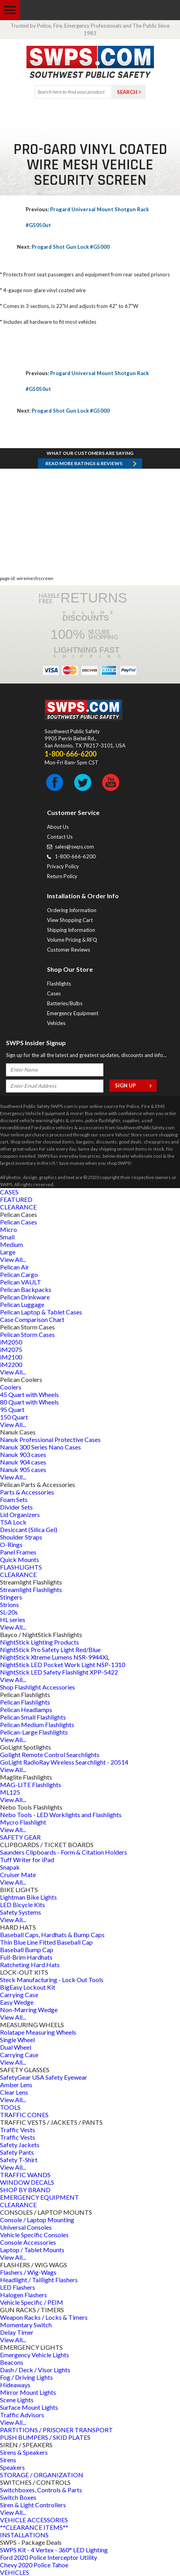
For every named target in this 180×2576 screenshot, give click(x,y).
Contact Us (60, 837)
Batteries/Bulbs (64, 1003)
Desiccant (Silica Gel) (28, 1529)
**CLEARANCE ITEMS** (34, 2527)
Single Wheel (17, 2039)
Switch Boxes (18, 2497)
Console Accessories (28, 2242)
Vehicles (56, 1023)
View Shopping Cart (70, 920)
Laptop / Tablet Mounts (32, 2249)
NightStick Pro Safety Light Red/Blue (50, 1649)
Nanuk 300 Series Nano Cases (40, 1447)
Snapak (10, 1867)
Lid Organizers (20, 1514)
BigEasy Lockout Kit (27, 1987)
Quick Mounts (19, 1559)
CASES (9, 1192)
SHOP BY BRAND (25, 2189)
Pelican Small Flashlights (33, 1717)
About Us (58, 827)
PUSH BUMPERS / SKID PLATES (45, 2437)
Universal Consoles (26, 2227)
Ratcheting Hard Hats (30, 1964)
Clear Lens (14, 2092)
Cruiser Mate (18, 1874)
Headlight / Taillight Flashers (39, 2279)
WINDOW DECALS (27, 2182)
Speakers (12, 2467)
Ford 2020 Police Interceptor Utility (48, 2557)
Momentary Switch (26, 2324)
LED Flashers (17, 2287)
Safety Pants (17, 2152)
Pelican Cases (18, 1222)
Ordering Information (71, 910)
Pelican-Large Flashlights (34, 1732)
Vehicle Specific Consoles (34, 2234)
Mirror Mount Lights (28, 2392)
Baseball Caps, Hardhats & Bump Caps (52, 1934)
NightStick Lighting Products (39, 1642)
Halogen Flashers (23, 2294)
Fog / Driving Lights (26, 2377)
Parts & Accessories (27, 1492)
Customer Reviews (68, 949)
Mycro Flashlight (23, 1822)
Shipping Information (71, 930)
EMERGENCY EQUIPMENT (39, 2197)
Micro (8, 1229)
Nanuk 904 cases (23, 1462)
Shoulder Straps (21, 1537)
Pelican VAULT (20, 1282)
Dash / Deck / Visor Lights (35, 2369)
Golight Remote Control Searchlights (49, 1754)
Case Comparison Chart (32, 1319)
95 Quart (12, 1409)
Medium (11, 1244)
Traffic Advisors (22, 2414)
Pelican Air (14, 1267)
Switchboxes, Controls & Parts (41, 2489)
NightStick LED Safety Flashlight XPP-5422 (59, 1672)
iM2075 (11, 1349)
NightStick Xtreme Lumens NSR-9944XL (54, 1657)
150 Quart (14, 1417)
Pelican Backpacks (25, 1289)
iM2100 (11, 1357)
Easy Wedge (17, 2002)
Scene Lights (17, 2399)
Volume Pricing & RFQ (72, 940)
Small (7, 1237)
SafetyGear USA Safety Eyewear (43, 2077)
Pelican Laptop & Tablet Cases (41, 1312)
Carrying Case (19, 1994)
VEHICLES (14, 2572)
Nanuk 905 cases (23, 1469)
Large (7, 1252)
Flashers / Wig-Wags (28, 2272)
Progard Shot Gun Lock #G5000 (63, 247)
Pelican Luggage (22, 1304)
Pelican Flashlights (25, 1702)
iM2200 (11, 1364)
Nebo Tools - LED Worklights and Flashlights (61, 1814)
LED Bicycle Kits (22, 1904)
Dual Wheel (15, 2047)
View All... (13, 1259)
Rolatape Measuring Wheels (38, 2032)
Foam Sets (14, 1499)
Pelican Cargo (19, 1274)
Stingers (11, 1597)
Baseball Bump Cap (26, 1949)
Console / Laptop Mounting (37, 2219)
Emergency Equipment (72, 1013)
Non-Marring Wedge (29, 2009)
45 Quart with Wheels (29, 1394)
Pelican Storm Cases (27, 1334)
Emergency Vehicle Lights (34, 2354)
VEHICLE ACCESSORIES (34, 2519)
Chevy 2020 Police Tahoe (34, 2564)
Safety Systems (20, 1912)
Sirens (8, 2459)
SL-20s (9, 1612)
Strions (9, 1604)
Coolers (10, 1387)
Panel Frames (18, 1552)
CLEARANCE (18, 1207)
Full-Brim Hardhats (26, 1957)
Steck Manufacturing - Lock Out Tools (51, 1979)
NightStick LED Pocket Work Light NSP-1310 (62, 1664)
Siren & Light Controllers (33, 2504)
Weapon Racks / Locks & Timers (44, 2317)
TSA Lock (13, 1522)
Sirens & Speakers (24, 2452)
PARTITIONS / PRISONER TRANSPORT (56, 2429)
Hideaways (15, 2384)
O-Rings (11, 1544)
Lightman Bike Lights (28, 1897)
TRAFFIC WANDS (25, 2174)
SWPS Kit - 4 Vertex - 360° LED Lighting (54, 2549)
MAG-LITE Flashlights (30, 1784)
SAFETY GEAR (20, 1837)
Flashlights (59, 983)
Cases (54, 993)
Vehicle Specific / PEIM (31, 2302)
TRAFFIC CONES (24, 2114)
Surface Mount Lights (29, 2407)
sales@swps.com (74, 846)
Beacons (11, 2362)
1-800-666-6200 (75, 856)
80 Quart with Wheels (29, 1402)
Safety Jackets (19, 2144)
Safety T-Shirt (19, 2159)
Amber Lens (16, 2084)
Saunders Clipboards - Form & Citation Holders (63, 1852)
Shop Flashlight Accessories (37, 1687)
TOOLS (10, 2107)
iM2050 (11, 1342)
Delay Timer (17, 2332)
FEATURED (16, 1199)
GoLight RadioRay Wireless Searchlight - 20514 (64, 1762)
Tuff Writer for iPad (27, 1859)
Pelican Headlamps (26, 1709)
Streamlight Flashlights (31, 1589)
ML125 (10, 1792)
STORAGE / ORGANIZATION (41, 2474)
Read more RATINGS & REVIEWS (83, 463)
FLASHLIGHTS (21, 1567)
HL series (12, 1619)
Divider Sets (16, 1507)
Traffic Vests (17, 2129)
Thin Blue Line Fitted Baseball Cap (46, 1942)
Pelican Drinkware (25, 1297)
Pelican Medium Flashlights (37, 1724)
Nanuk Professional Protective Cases (50, 1439)
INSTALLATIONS (24, 2534)
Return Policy (62, 876)
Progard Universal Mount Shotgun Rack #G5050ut (87, 217)
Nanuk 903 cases (23, 1454)
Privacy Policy (63, 866)
